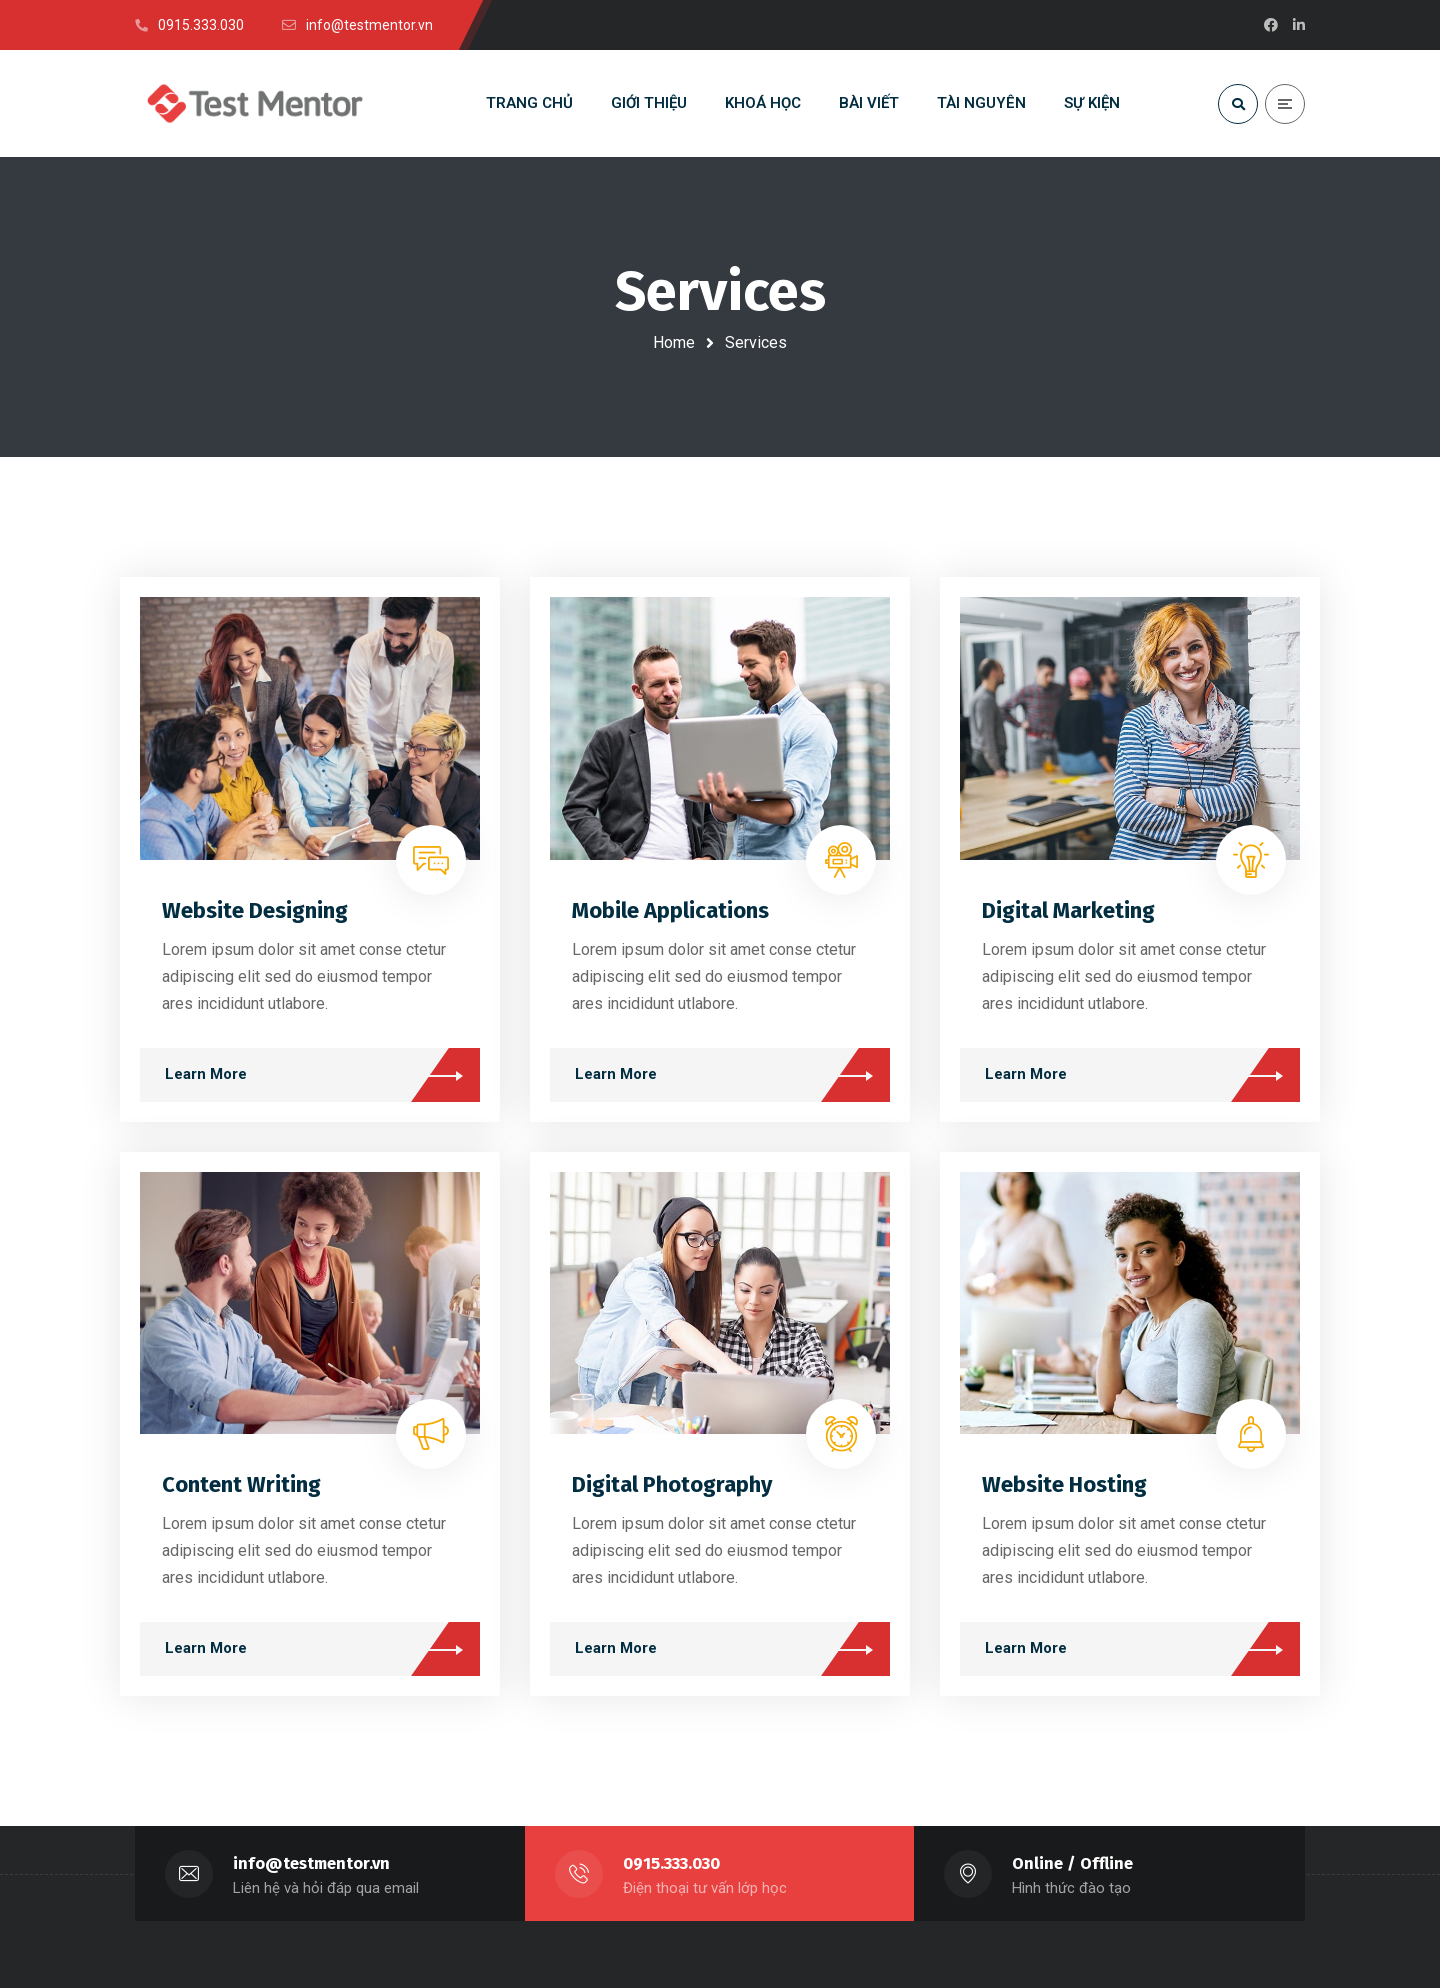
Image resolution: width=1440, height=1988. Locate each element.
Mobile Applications (670, 910)
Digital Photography (672, 1484)
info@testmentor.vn (311, 1863)
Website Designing (255, 910)
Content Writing (241, 1484)
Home (674, 342)
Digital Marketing (1068, 910)
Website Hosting (1064, 1484)
